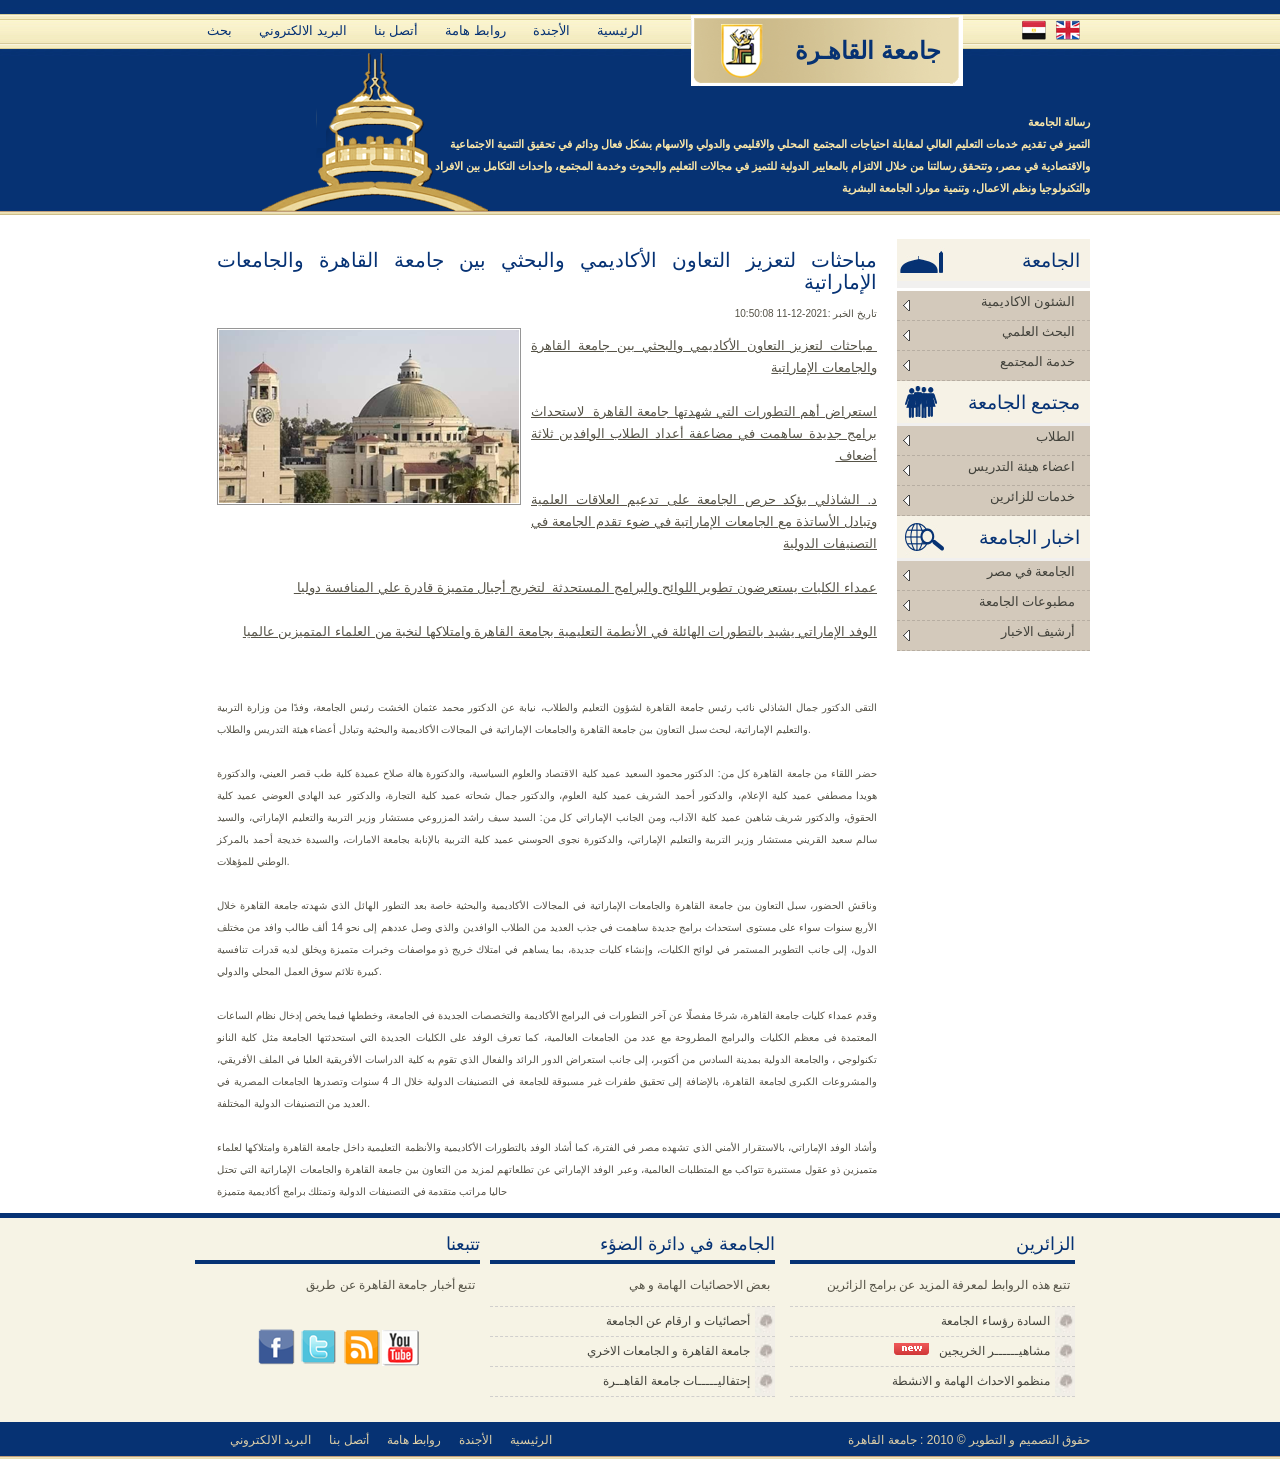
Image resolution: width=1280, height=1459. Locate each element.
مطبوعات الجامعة (1027, 601)
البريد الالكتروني (303, 30)
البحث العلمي (1038, 331)
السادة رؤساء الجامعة (995, 1321)
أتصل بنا (396, 30)
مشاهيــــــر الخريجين (972, 1350)
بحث (219, 30)
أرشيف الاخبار (1038, 631)
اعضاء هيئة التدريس (1022, 466)
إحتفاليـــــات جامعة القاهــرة (676, 1381)
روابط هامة (475, 30)
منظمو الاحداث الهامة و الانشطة (971, 1381)
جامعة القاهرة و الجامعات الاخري (668, 1351)
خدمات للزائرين (1032, 496)
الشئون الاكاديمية (1028, 301)
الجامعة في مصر (1031, 571)
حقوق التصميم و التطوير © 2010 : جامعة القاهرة (969, 1440)
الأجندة (551, 30)
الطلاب (1055, 436)
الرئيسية (620, 30)
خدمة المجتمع (1037, 361)
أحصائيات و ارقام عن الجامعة (678, 1321)
